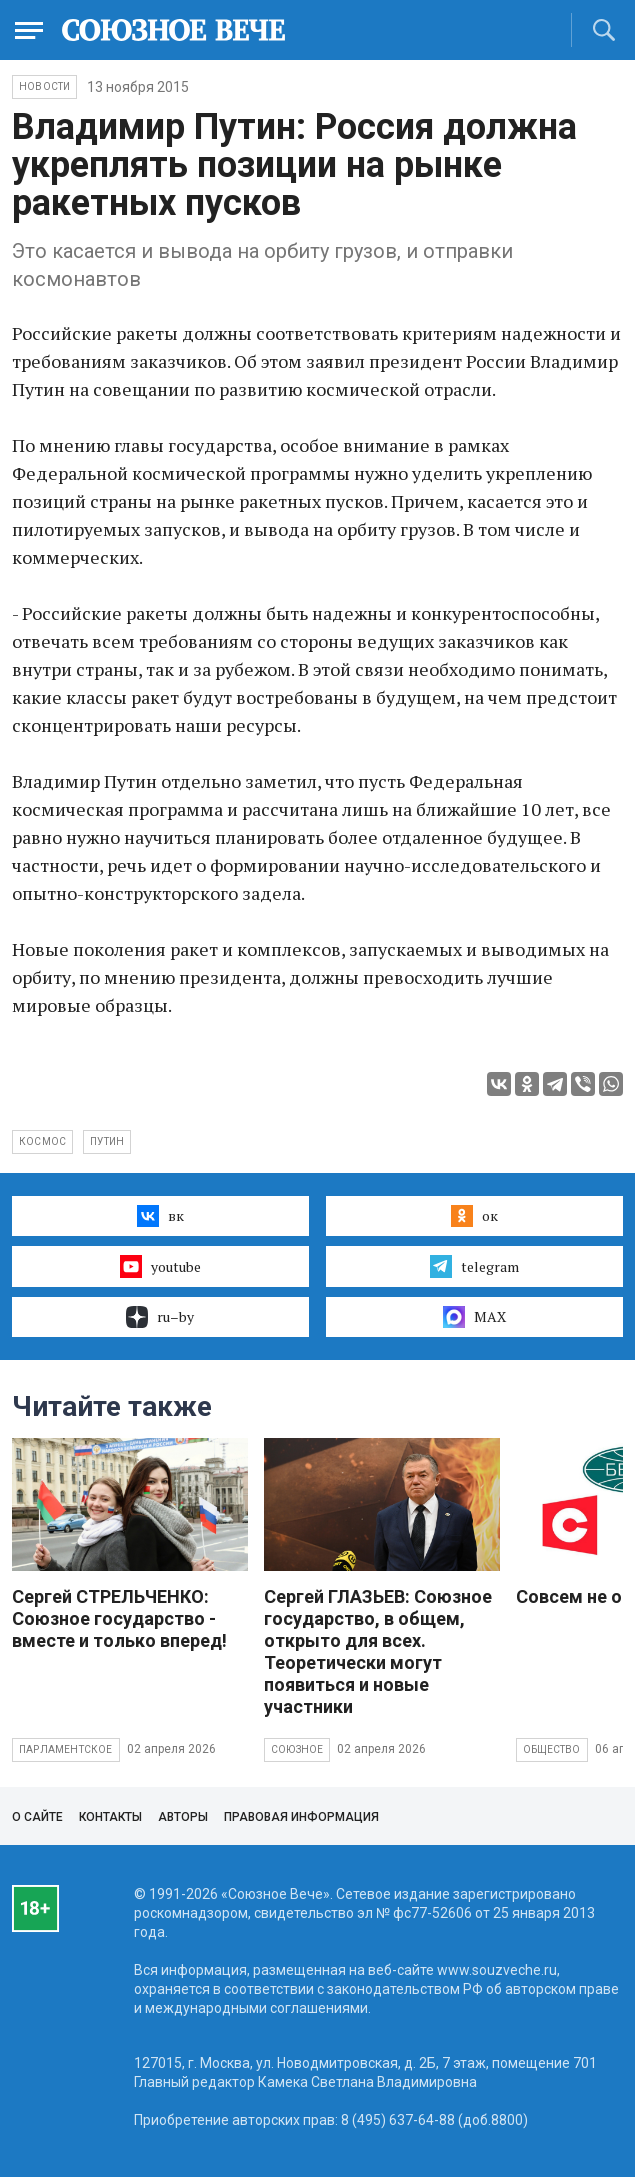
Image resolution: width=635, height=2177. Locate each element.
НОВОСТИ (44, 86)
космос (42, 1141)
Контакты (110, 1817)
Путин (107, 1141)
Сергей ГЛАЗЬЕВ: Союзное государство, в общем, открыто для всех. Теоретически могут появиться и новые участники (378, 1651)
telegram (474, 1266)
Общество (552, 1749)
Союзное (297, 1749)
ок (474, 1216)
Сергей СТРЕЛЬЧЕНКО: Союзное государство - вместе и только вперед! (119, 1618)
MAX (474, 1317)
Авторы (183, 1817)
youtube (160, 1266)
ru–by (160, 1317)
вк (160, 1216)
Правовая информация (301, 1817)
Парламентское (66, 1749)
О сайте (37, 1817)
